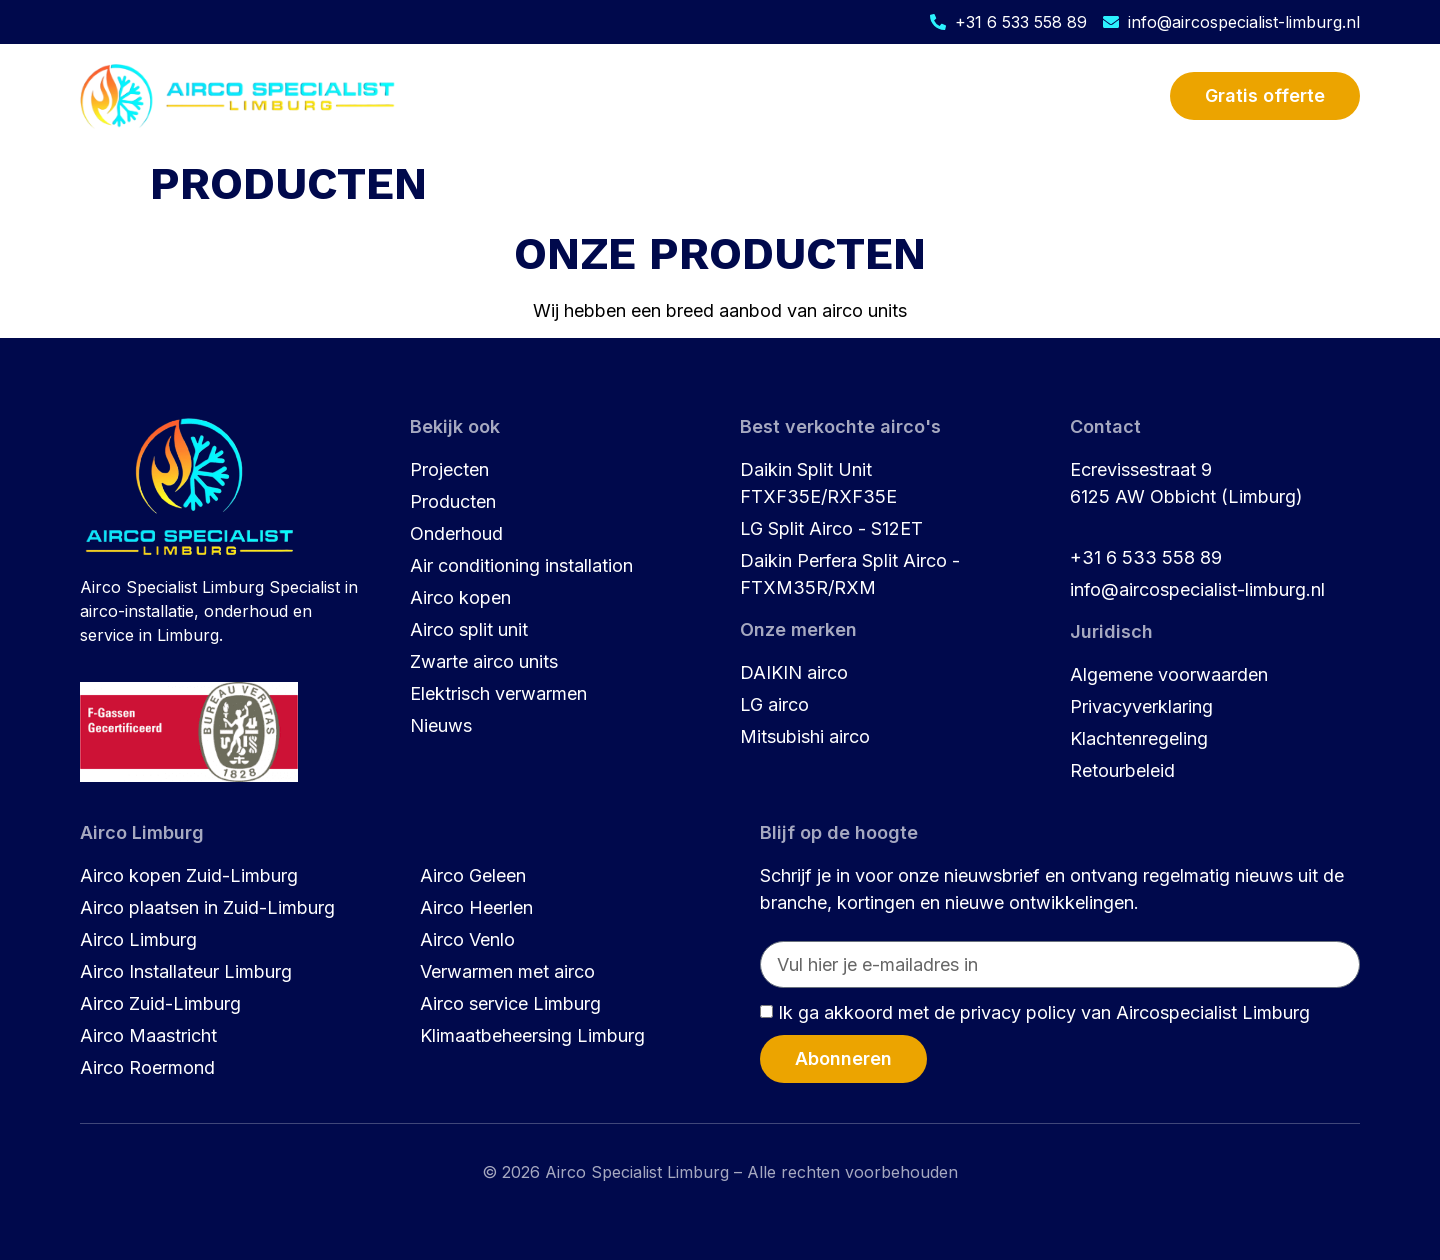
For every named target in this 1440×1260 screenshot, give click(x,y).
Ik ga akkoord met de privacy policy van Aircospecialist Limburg (1044, 1012)
